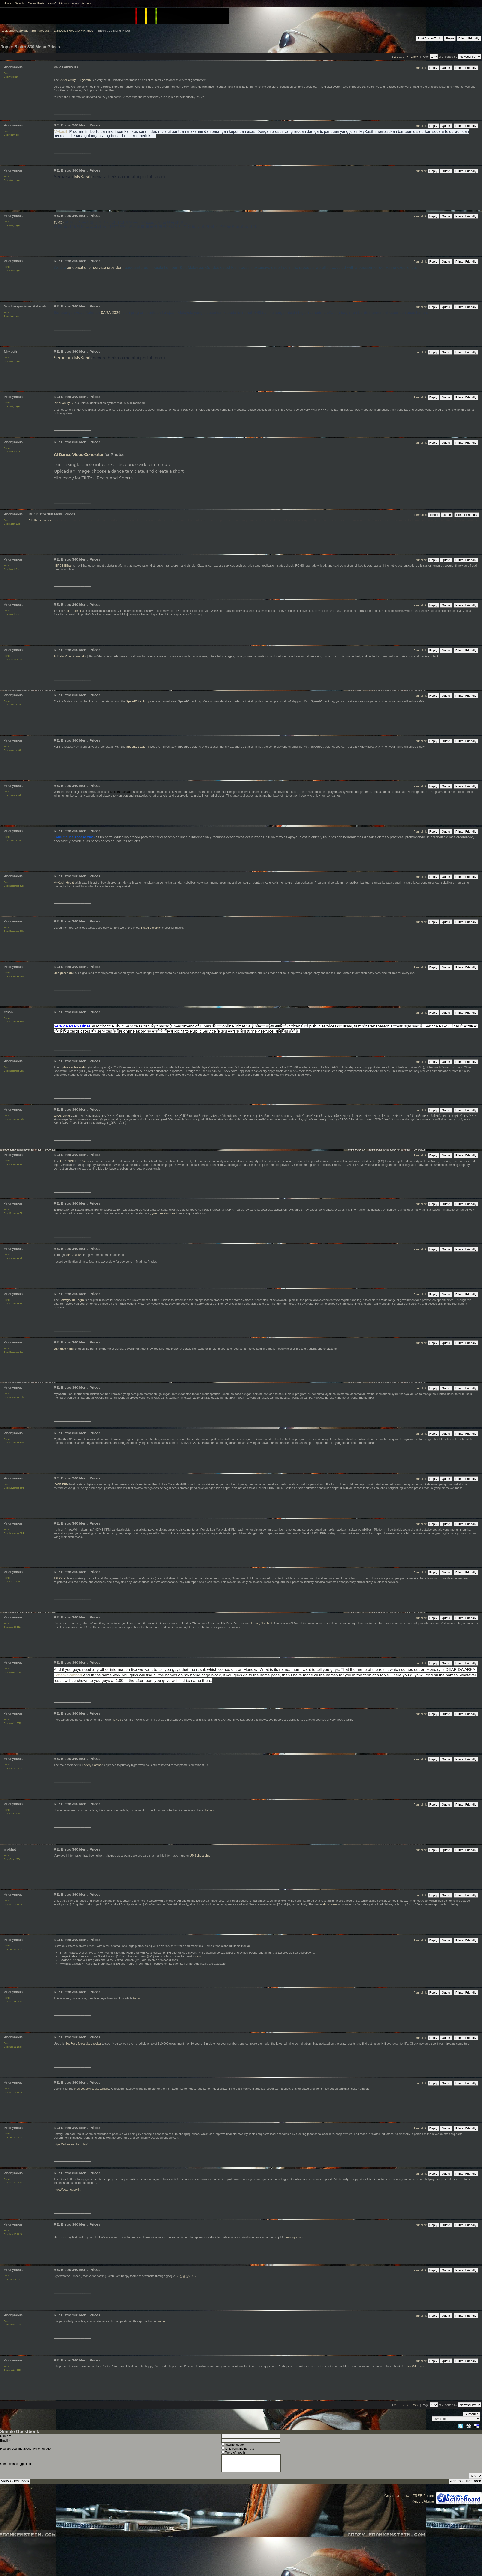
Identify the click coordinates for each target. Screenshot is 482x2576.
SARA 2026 (110, 312)
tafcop (137, 1998)
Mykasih (61, 131)
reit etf (161, 2321)
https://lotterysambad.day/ (71, 2144)
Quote (446, 67)
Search (19, 3)
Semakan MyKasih (73, 358)
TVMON (59, 222)
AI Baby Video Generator (70, 656)
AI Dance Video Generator (79, 454)
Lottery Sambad (261, 1623)
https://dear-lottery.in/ (67, 2189)
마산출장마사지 (187, 2276)
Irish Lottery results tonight (91, 2088)
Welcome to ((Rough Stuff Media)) (25, 30)
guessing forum (293, 2237)
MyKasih (83, 176)
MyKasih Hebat (64, 882)
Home (7, 3)
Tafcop (116, 1719)
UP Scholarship (200, 1855)
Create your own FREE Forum (409, 2496)
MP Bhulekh (73, 1255)
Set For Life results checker (83, 2043)
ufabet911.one (414, 2366)
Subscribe (471, 2414)
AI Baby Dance (41, 520)
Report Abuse (423, 2501)
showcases (330, 1904)
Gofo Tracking (73, 610)
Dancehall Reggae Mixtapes (73, 30)
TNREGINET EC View (74, 1161)
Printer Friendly (468, 38)
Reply (450, 38)
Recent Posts (36, 3)
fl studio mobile (150, 927)
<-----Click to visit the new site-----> (69, 3)
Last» (415, 56)
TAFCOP (60, 1578)
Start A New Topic (429, 38)
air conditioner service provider (94, 267)
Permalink (420, 67)
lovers (197, 1956)
